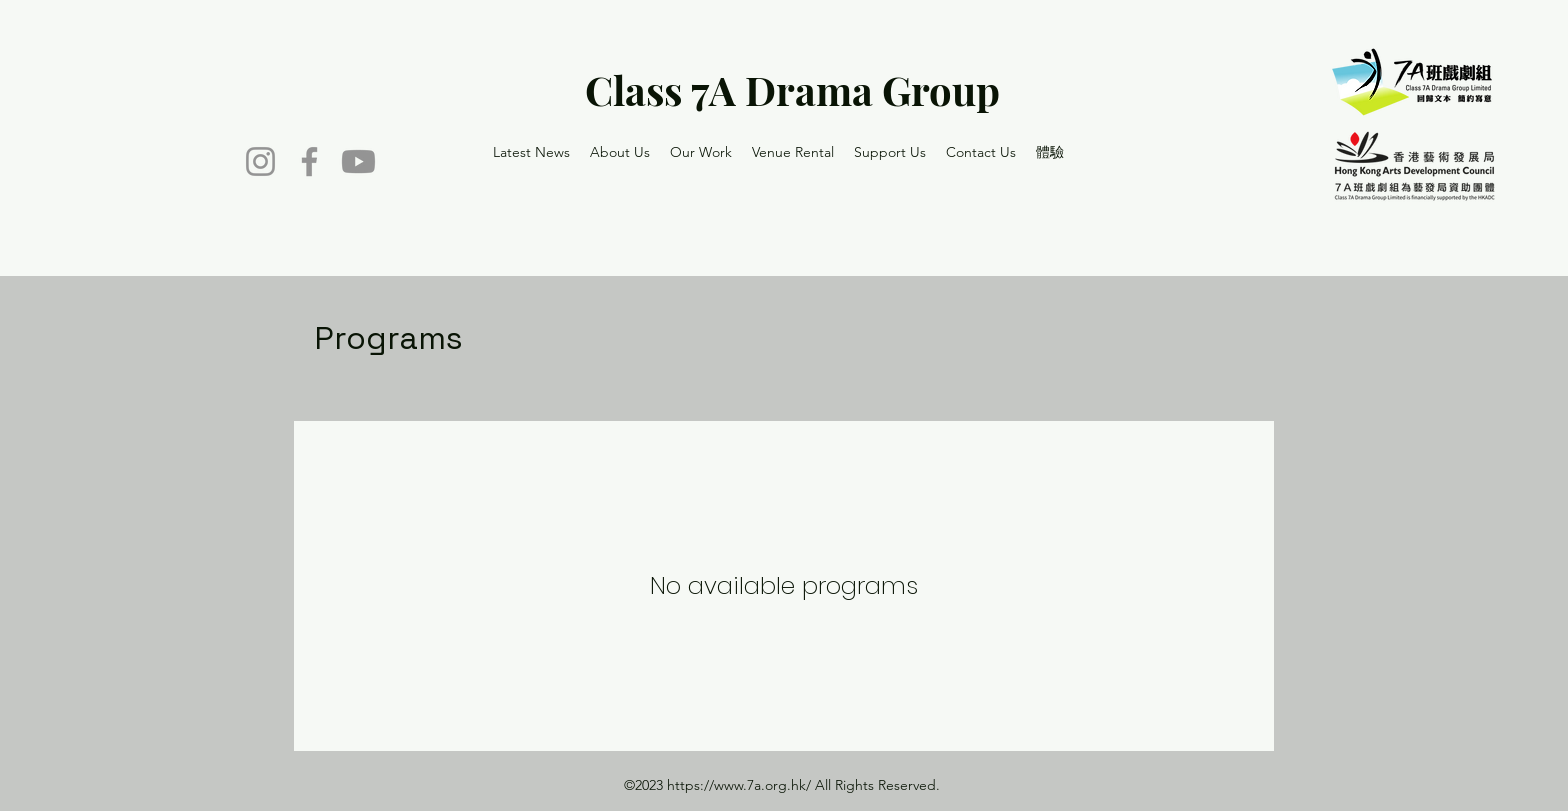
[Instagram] (260, 161)
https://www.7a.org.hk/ (739, 785)
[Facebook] (309, 161)
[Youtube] (358, 161)
